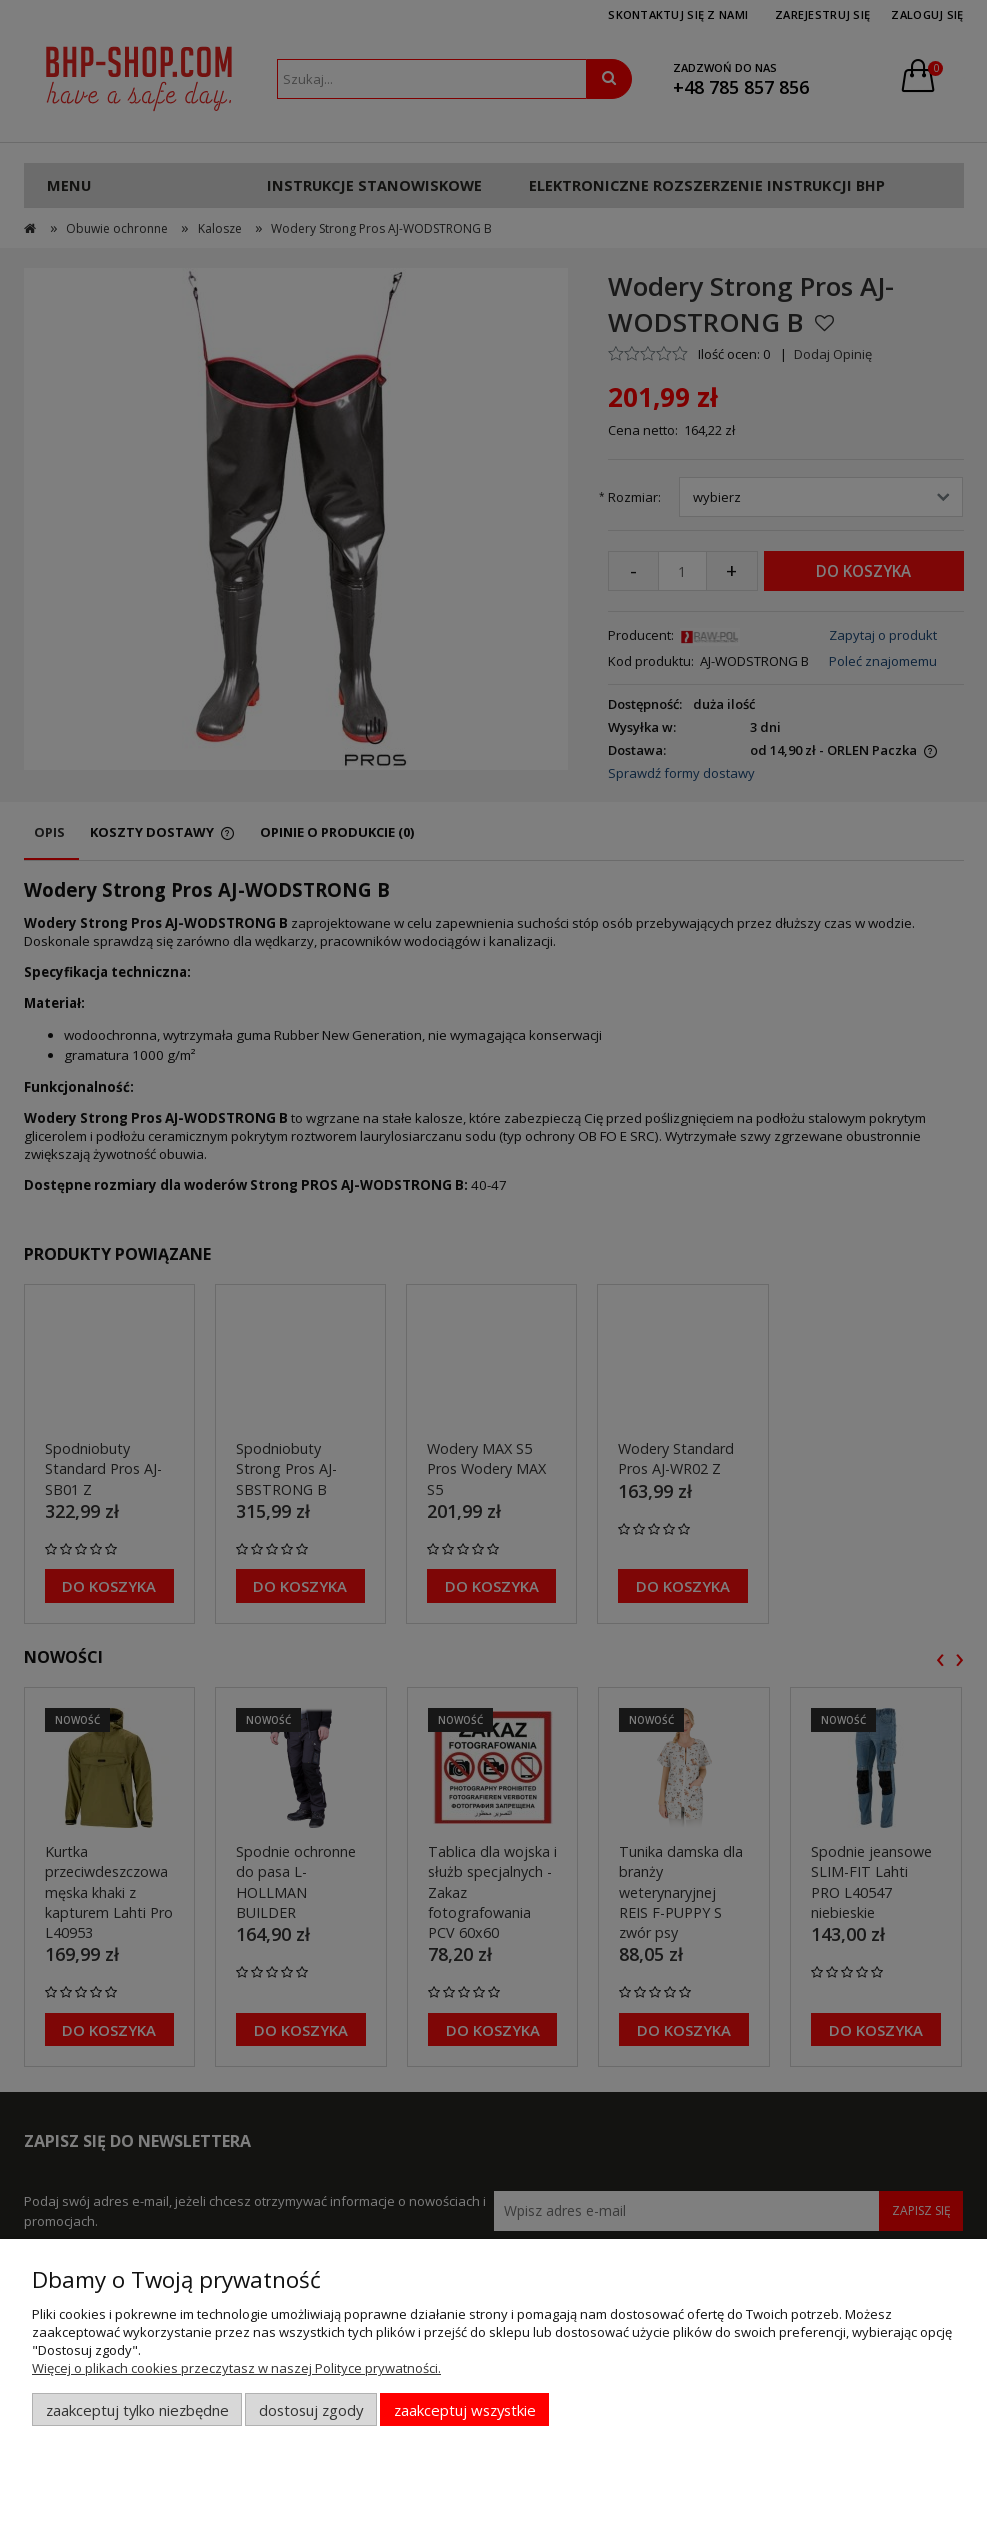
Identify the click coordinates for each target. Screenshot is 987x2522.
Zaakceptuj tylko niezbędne (137, 2410)
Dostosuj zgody (311, 2410)
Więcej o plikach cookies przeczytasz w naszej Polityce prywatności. (236, 2368)
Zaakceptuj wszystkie (465, 2410)
